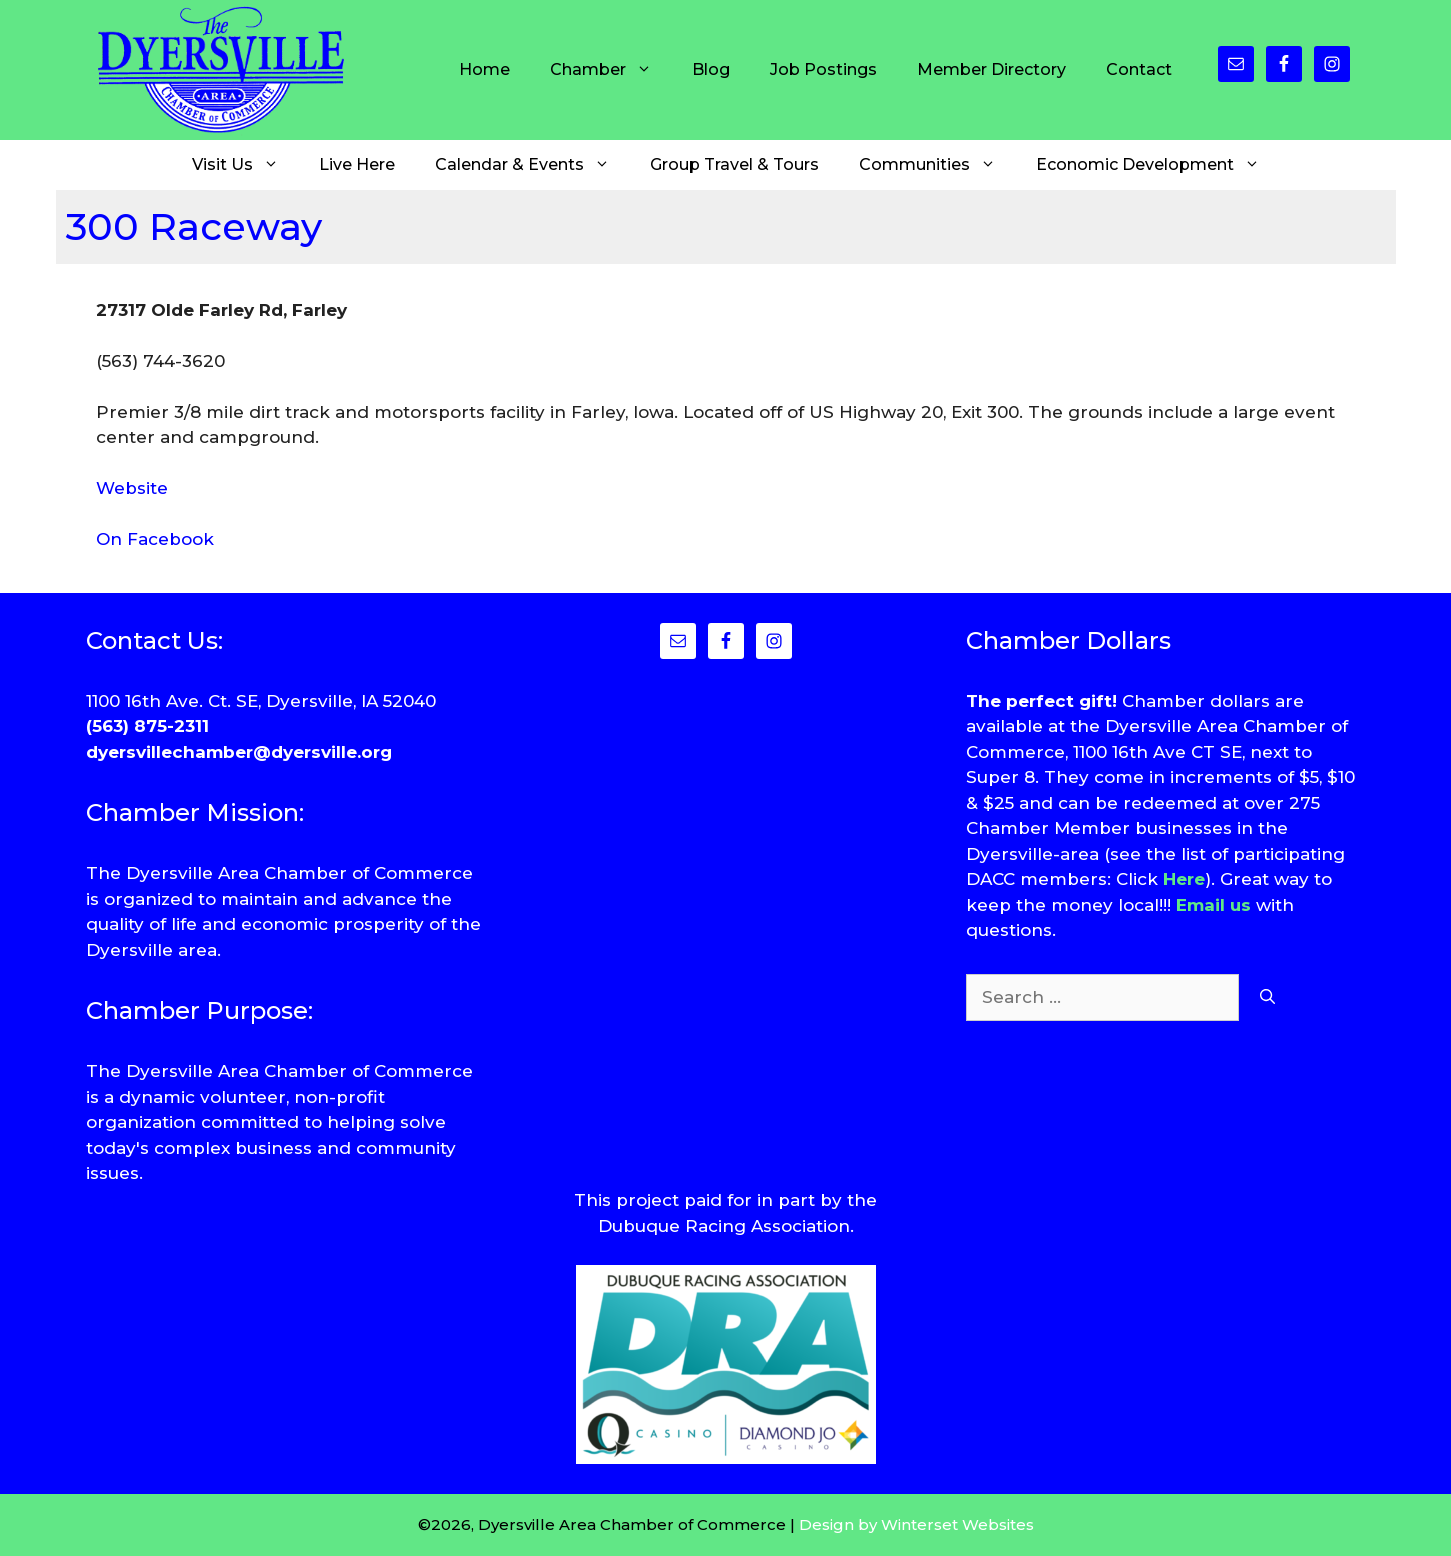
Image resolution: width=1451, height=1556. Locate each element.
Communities (937, 165)
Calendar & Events (532, 165)
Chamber (611, 70)
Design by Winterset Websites (916, 1524)
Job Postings (823, 69)
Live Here (357, 164)
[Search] (1267, 998)
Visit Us (245, 165)
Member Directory (991, 69)
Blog (711, 69)
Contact (1139, 69)
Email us (1213, 905)
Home (484, 69)
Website (132, 488)
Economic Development (1158, 165)
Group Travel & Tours (734, 164)
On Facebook (155, 539)
